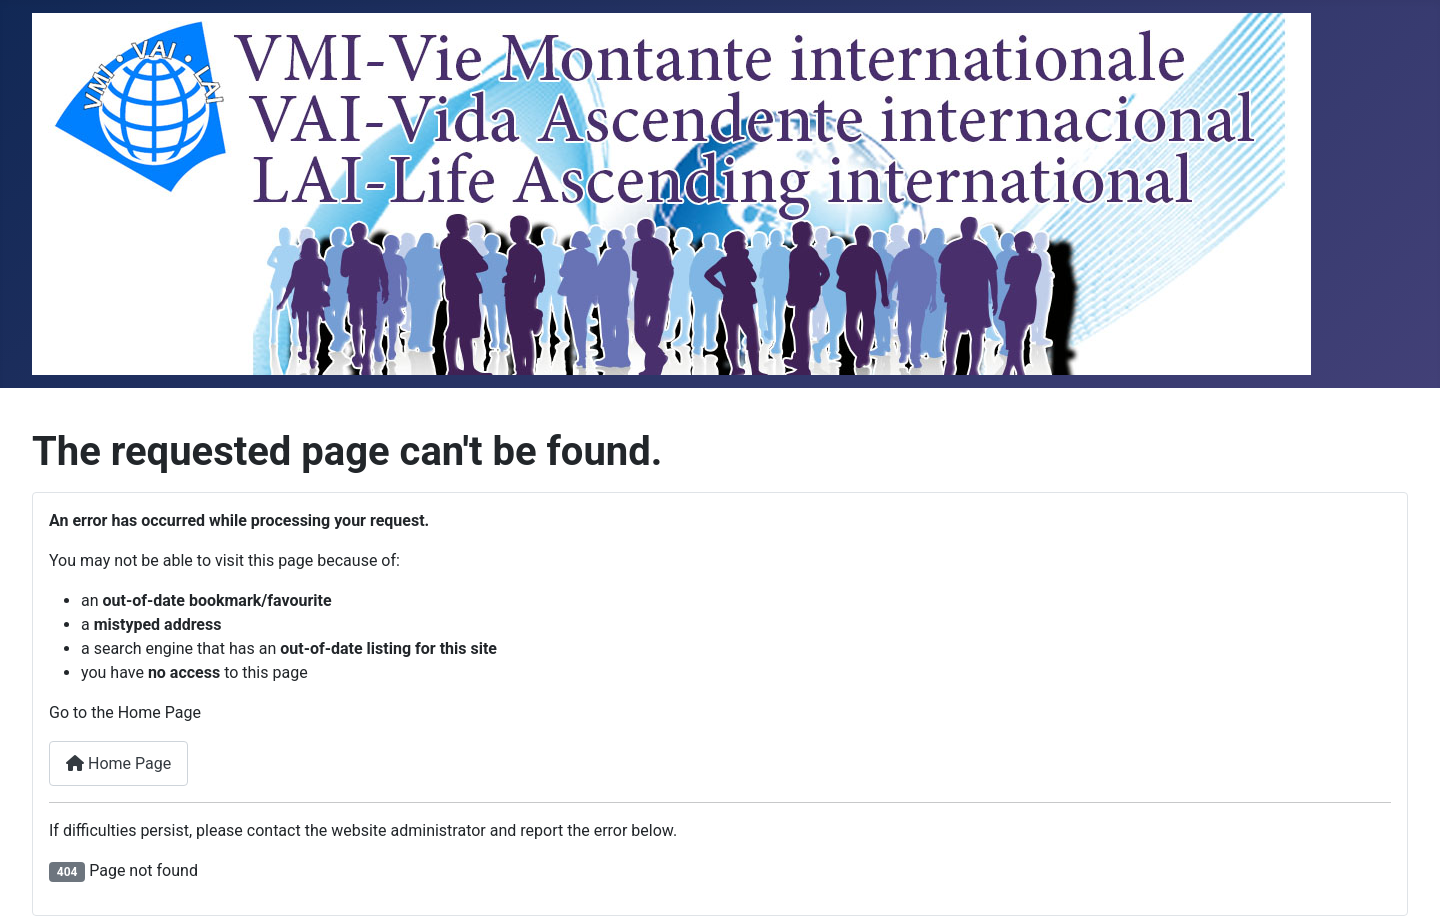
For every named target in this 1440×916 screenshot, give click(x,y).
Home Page (118, 763)
